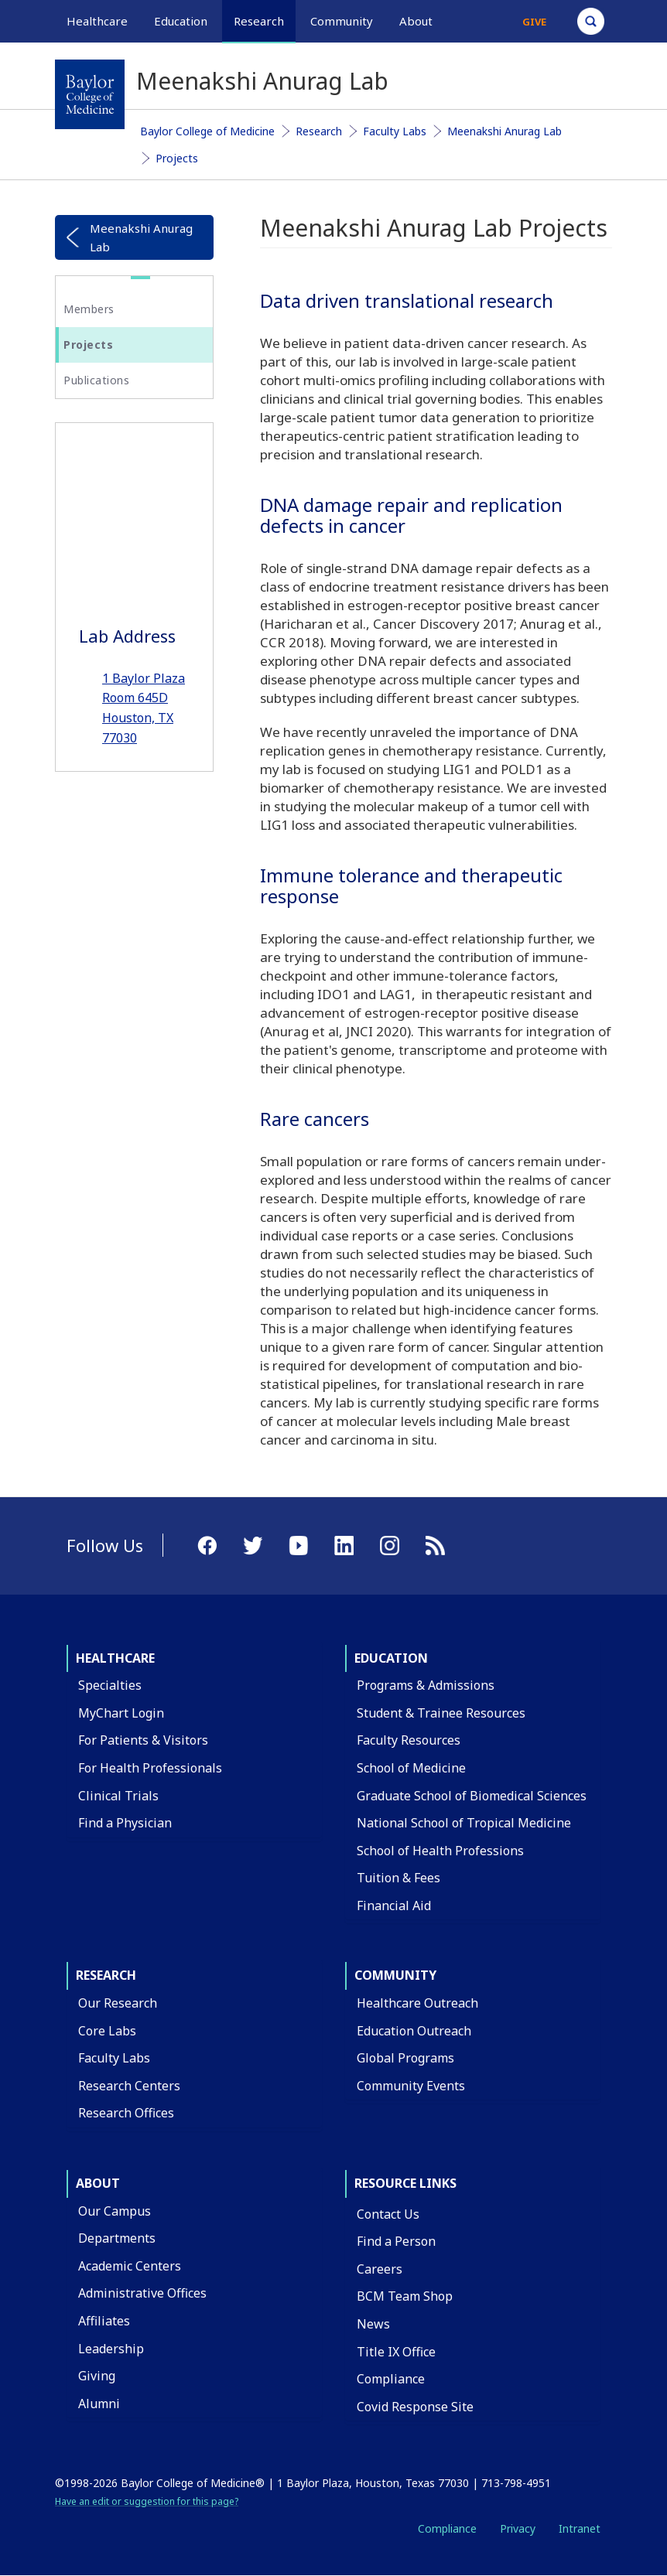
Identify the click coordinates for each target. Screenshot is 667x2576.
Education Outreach (414, 2030)
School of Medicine (411, 1767)
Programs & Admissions (425, 1685)
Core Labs (107, 2030)
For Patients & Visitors (143, 1740)
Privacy (517, 2528)
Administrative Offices (142, 2292)
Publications (96, 380)
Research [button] (259, 21)
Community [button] (341, 21)
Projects (177, 158)
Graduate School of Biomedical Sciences (472, 1795)
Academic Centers (129, 2265)
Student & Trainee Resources (441, 1712)
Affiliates (104, 2320)
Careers (379, 2268)
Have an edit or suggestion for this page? (146, 2501)
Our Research (117, 2002)
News (373, 2323)
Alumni (99, 2403)
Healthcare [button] (97, 21)
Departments (117, 2238)
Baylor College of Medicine (207, 131)
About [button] (416, 21)
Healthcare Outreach (417, 2002)
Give (534, 22)
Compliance (391, 2378)
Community (395, 1975)
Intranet (579, 2528)
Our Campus (114, 2210)
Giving (96, 2375)
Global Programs (405, 2057)
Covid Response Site (415, 2406)
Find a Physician (125, 1822)
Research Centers (129, 2085)
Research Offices (126, 2112)
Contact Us (388, 2214)
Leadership (111, 2348)
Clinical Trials (118, 1795)
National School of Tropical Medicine (464, 1822)
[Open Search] (590, 21)
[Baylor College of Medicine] (90, 94)
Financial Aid (394, 1905)
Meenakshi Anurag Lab (504, 131)
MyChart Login (121, 1712)
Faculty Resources (408, 1740)
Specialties (110, 1685)
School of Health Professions (440, 1850)
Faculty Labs (394, 131)
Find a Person (396, 2241)
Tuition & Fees (398, 1877)
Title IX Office (396, 2351)
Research (319, 131)
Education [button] (180, 21)
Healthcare (115, 1658)
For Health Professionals (150, 1767)
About (98, 2183)
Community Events (411, 2085)
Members (89, 309)
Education (391, 1658)
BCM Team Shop (405, 2296)
